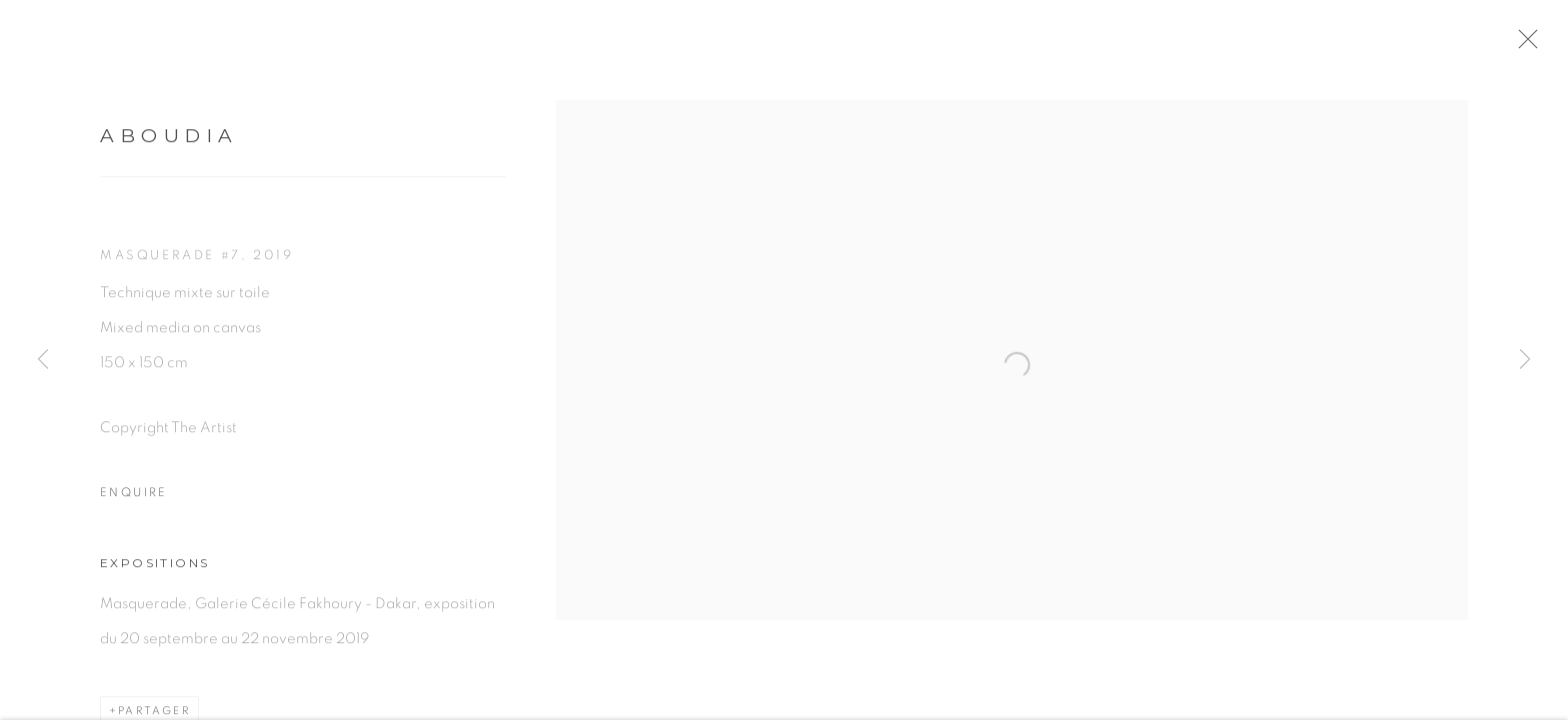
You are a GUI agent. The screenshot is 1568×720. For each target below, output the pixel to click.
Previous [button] (43, 360)
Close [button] (1543, 45)
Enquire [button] (134, 500)
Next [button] (1525, 360)
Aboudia (169, 142)
